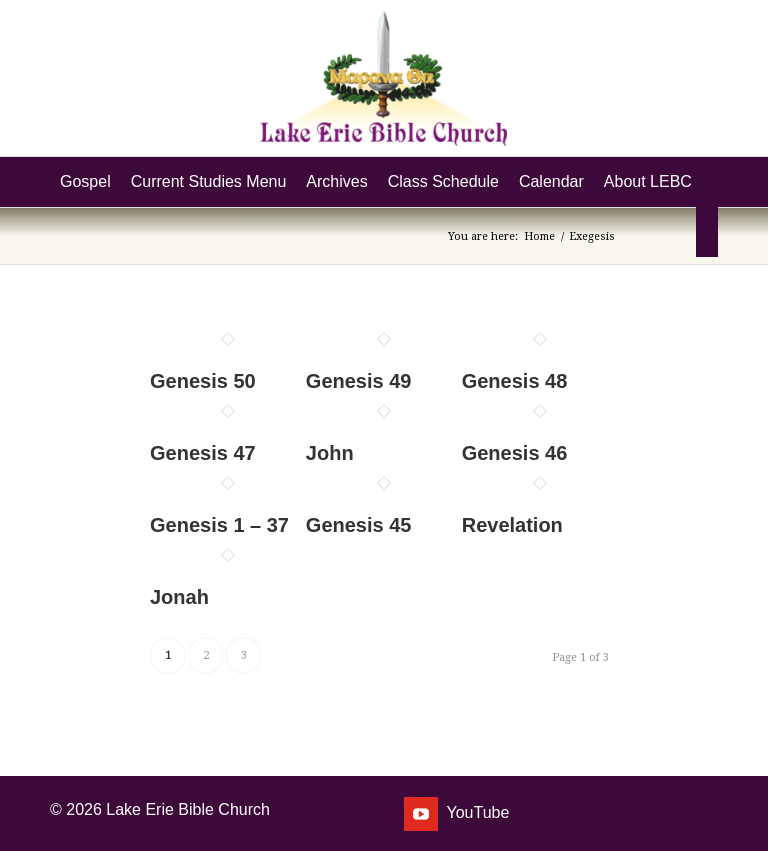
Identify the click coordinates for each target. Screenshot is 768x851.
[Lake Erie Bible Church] (383, 78)
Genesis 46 (515, 453)
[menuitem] (85, 182)
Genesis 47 (203, 453)
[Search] (707, 232)
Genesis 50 (203, 381)
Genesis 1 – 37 (219, 525)
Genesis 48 (515, 381)
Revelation (512, 525)
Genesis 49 (359, 381)
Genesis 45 (359, 525)
